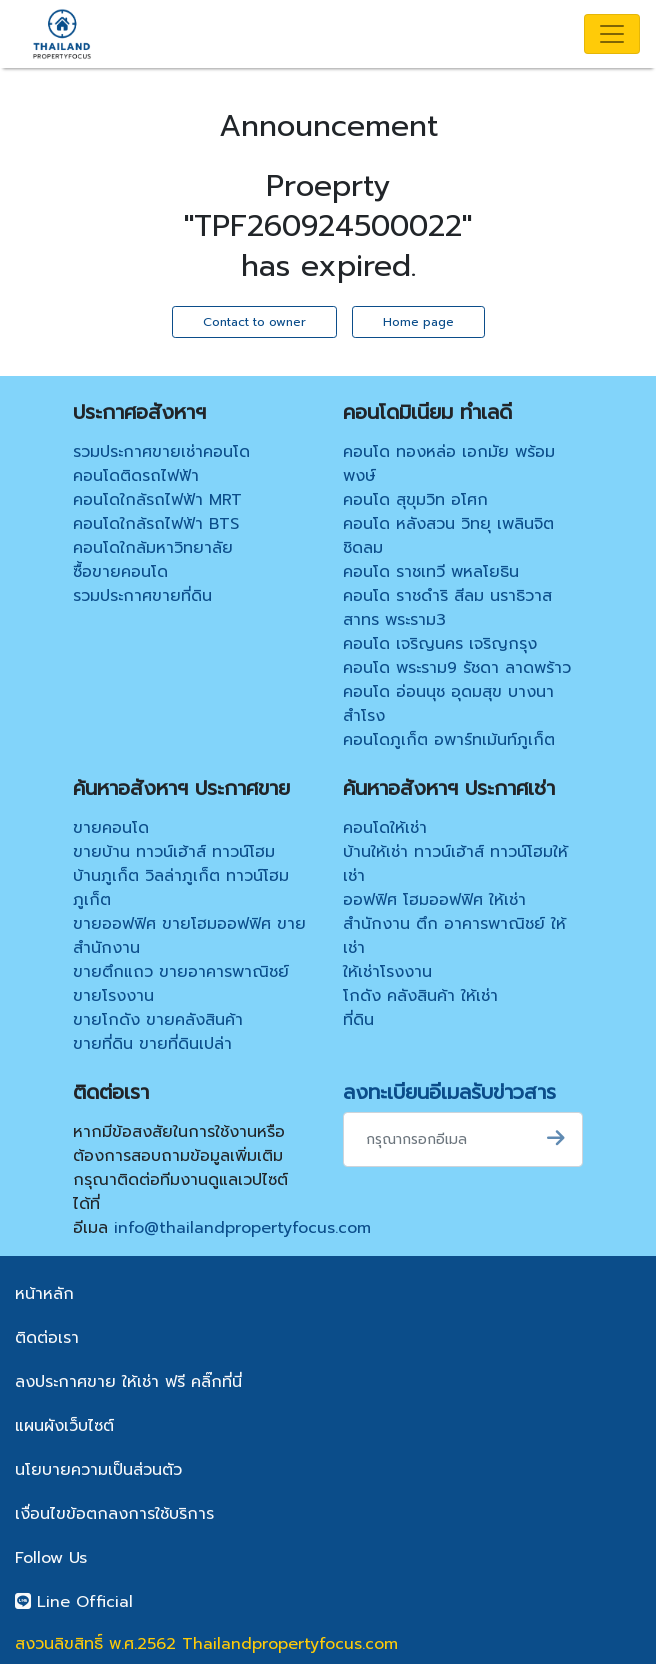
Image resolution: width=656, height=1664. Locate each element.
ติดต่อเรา (47, 1338)
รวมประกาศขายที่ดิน (142, 596)
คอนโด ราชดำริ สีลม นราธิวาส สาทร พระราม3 (447, 608)
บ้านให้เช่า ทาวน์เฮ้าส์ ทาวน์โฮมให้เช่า (455, 864)
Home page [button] (418, 322)
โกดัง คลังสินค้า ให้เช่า (420, 996)
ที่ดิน (358, 1020)
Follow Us (51, 1558)
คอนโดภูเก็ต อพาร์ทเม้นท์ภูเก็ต (449, 740)
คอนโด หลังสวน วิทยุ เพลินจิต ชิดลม (448, 536)
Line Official (74, 1602)
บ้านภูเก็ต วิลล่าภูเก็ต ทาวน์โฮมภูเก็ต (181, 888)
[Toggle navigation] (612, 34)
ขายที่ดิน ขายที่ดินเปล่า (152, 1044)
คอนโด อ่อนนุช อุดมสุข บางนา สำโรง (448, 704)
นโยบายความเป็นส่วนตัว (98, 1470)
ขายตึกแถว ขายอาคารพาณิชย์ (181, 972)
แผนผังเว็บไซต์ (64, 1426)
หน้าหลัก (44, 1294)
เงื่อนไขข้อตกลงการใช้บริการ (114, 1514)
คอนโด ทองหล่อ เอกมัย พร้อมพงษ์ (449, 464)
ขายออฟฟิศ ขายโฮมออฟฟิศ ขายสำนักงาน (189, 936)
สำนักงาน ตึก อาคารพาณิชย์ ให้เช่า (454, 936)
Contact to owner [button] (254, 322)
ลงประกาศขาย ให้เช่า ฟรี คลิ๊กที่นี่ (128, 1382)
